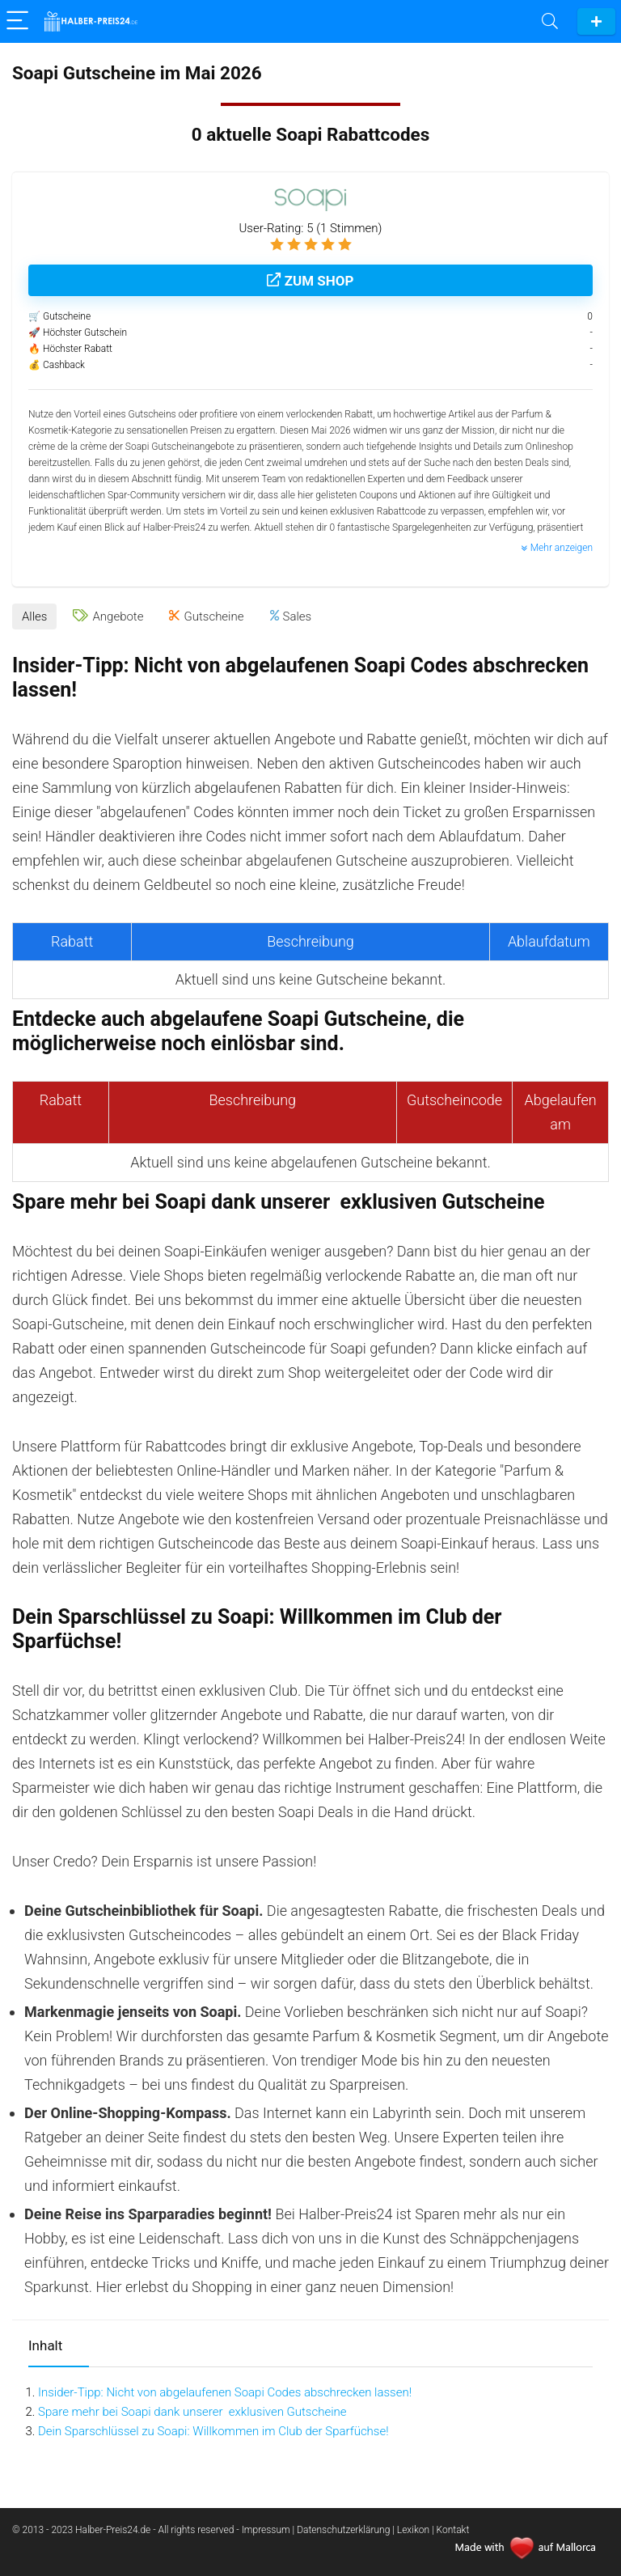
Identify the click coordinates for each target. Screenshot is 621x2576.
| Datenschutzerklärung (342, 2530)
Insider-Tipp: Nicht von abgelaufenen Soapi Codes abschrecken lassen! (225, 2392)
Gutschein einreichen (596, 21)
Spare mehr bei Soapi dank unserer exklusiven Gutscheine (192, 2411)
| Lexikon (410, 2530)
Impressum (267, 2530)
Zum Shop (310, 281)
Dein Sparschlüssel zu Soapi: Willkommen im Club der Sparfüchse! (213, 2431)
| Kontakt (450, 2530)
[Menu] (19, 21)
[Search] (549, 21)
